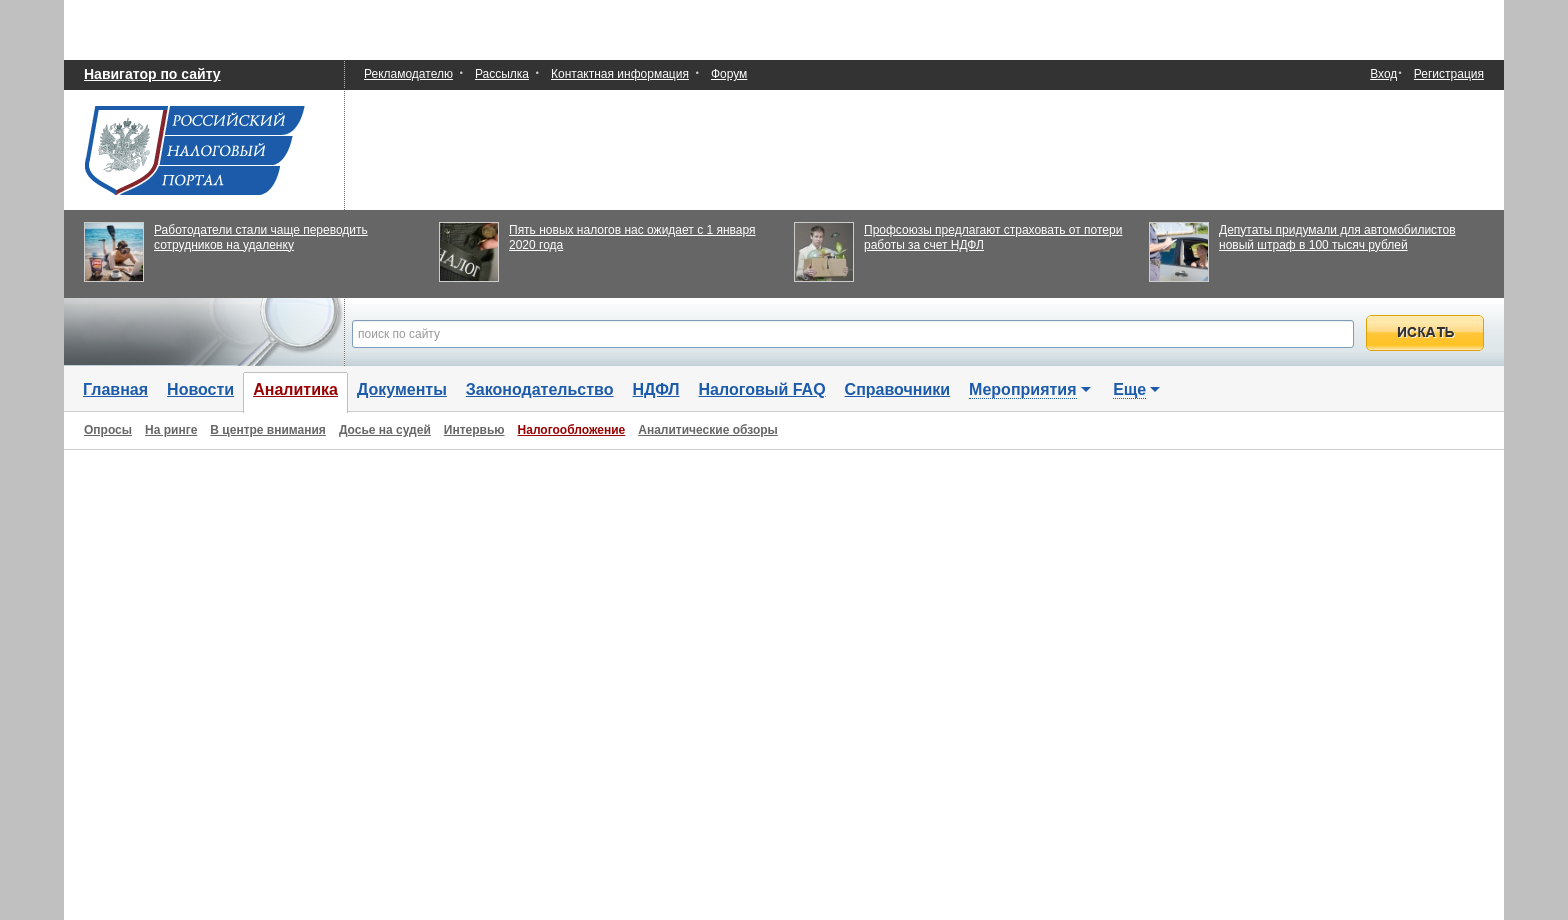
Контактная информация (620, 74)
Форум (729, 74)
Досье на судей (385, 430)
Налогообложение (572, 430)
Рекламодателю (408, 74)
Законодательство (540, 389)
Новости (200, 389)
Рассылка (502, 74)
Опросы (108, 430)
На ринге (171, 430)
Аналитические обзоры (708, 430)
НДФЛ (655, 389)
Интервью (474, 430)
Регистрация (1449, 74)
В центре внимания (268, 430)
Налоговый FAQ (762, 389)
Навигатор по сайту (152, 74)
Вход (1383, 74)
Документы (402, 389)
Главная (115, 389)
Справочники (898, 389)
